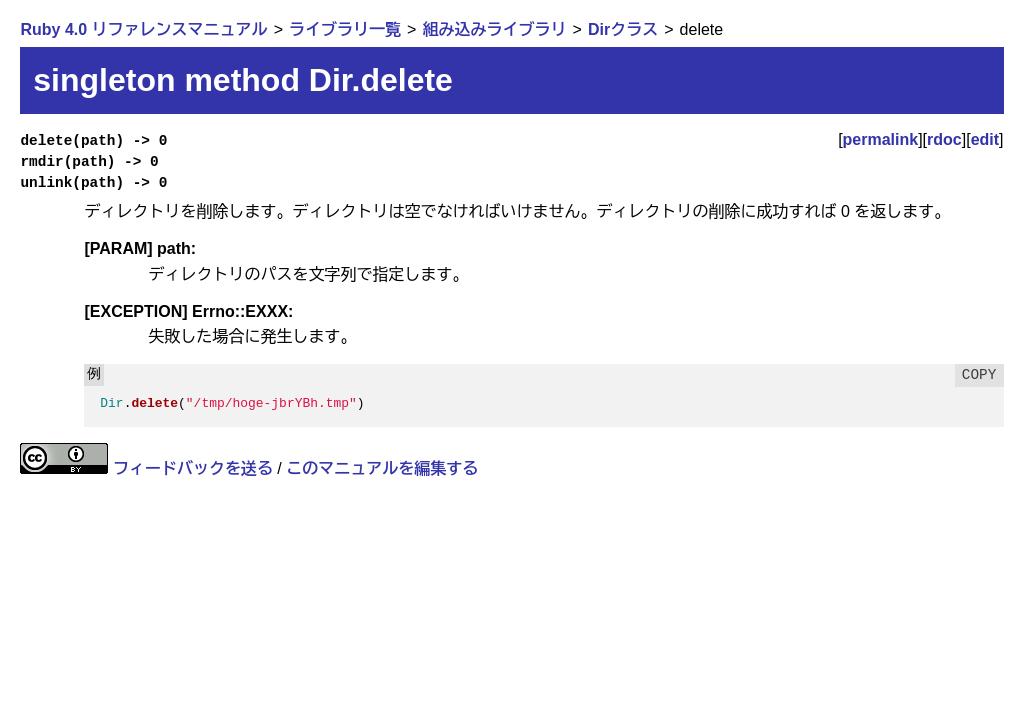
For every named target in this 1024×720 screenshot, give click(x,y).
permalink (881, 139)
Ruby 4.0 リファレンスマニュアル (143, 29)
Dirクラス (623, 29)
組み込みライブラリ (494, 29)
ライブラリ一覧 (345, 29)
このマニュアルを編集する (382, 468)
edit (985, 139)
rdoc (944, 139)
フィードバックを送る (193, 468)
